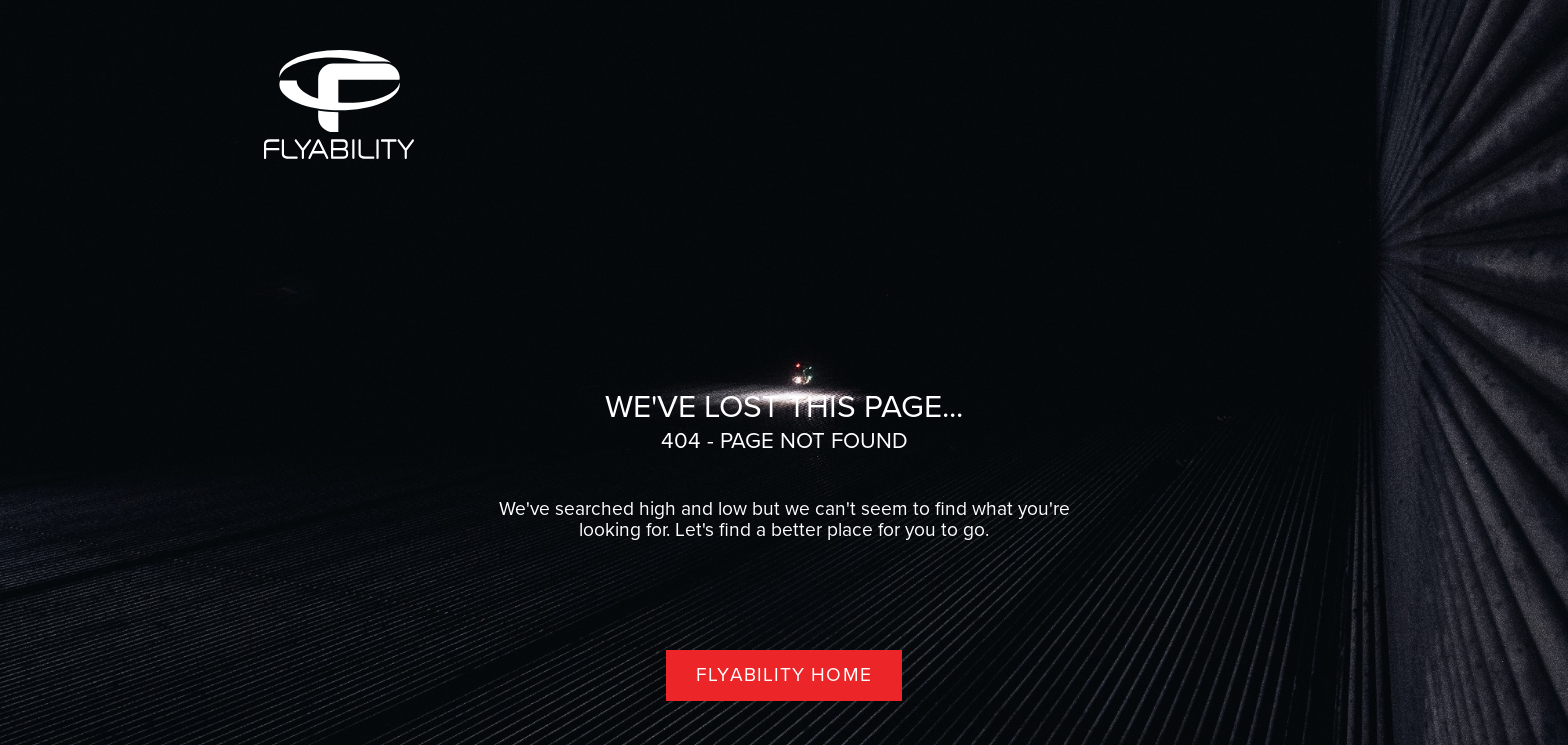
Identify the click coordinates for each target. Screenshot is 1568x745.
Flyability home (784, 674)
